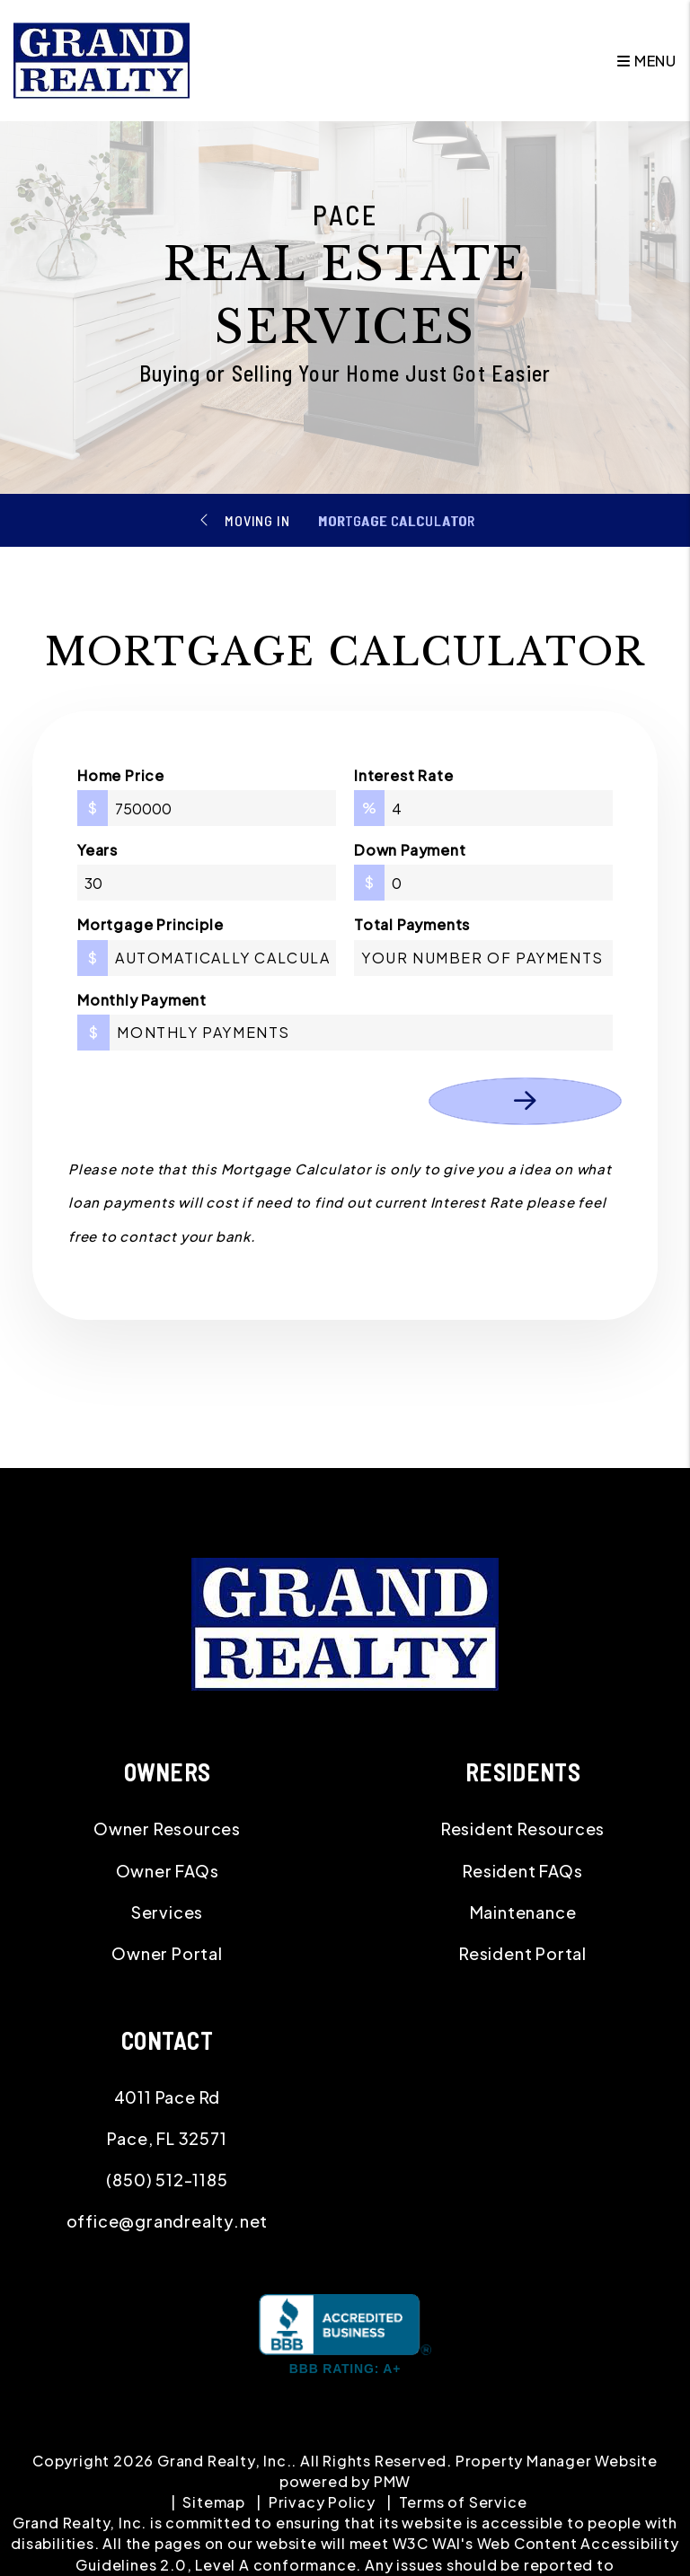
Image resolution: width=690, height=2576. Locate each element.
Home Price (120, 775)
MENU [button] (647, 60)
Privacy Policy (322, 2501)
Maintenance (523, 1912)
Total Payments (412, 924)
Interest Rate (403, 775)
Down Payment (410, 849)
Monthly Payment (142, 999)
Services (167, 1912)
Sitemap (213, 2501)
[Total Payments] (483, 958)
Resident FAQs (522, 1870)
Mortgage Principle (150, 924)
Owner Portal (167, 1953)
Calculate (525, 1101)
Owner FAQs (167, 1870)
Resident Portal (523, 1953)
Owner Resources (167, 1828)
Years (97, 849)
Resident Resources (523, 1828)
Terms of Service (463, 2501)
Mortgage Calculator (396, 520)
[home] (101, 58)
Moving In (257, 520)
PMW (392, 2481)
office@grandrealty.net (167, 2221)
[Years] (206, 883)
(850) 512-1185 (166, 2179)
